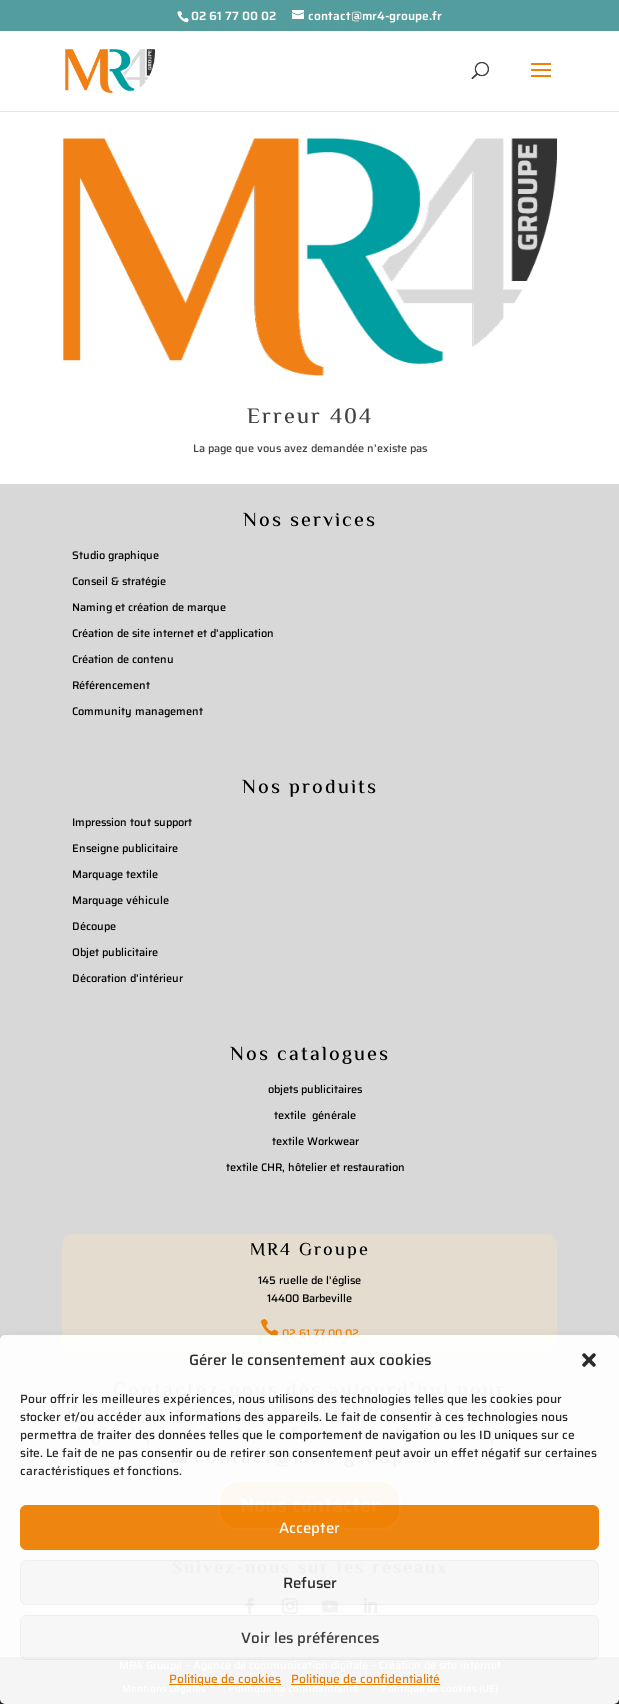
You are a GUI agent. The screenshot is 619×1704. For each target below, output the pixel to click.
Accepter (309, 1528)
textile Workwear (315, 1141)
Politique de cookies (225, 1678)
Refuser (310, 1583)
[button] (589, 1360)
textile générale (315, 1115)
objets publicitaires (315, 1089)
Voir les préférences (310, 1638)
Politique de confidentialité (365, 1678)
